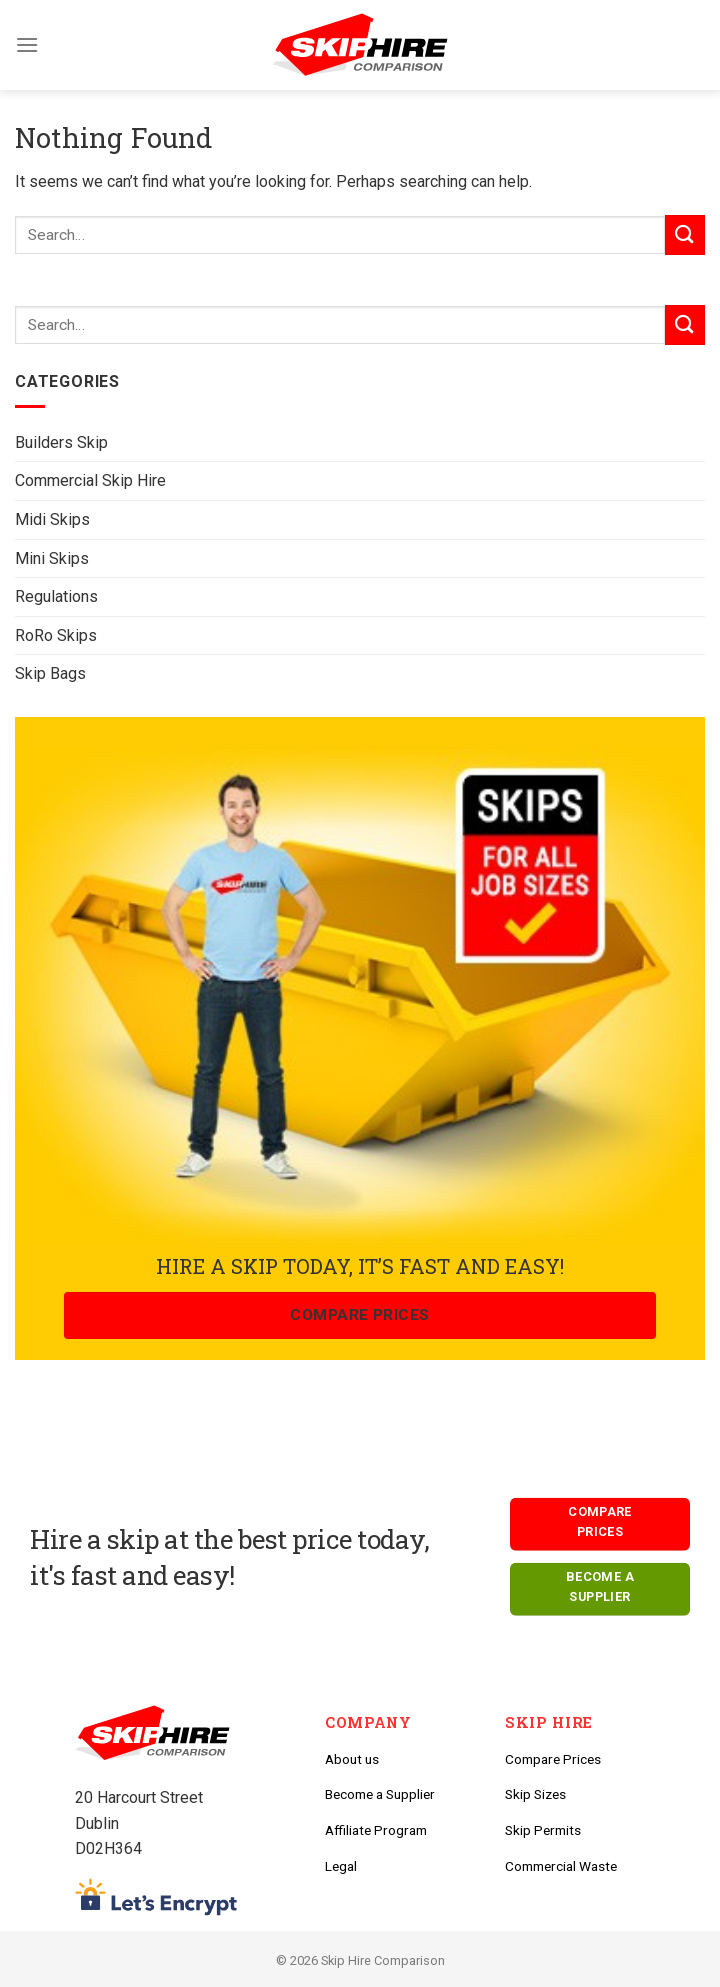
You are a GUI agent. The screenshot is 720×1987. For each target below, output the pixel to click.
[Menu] (27, 44)
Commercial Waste (561, 1866)
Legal (341, 1866)
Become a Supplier (380, 1794)
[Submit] (685, 324)
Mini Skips (52, 558)
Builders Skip (61, 442)
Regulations (56, 596)
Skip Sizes (535, 1794)
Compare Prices (553, 1759)
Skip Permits (543, 1830)
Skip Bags (50, 673)
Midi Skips (52, 519)
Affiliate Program (376, 1830)
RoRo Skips (56, 635)
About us (352, 1759)
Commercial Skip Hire (90, 480)
